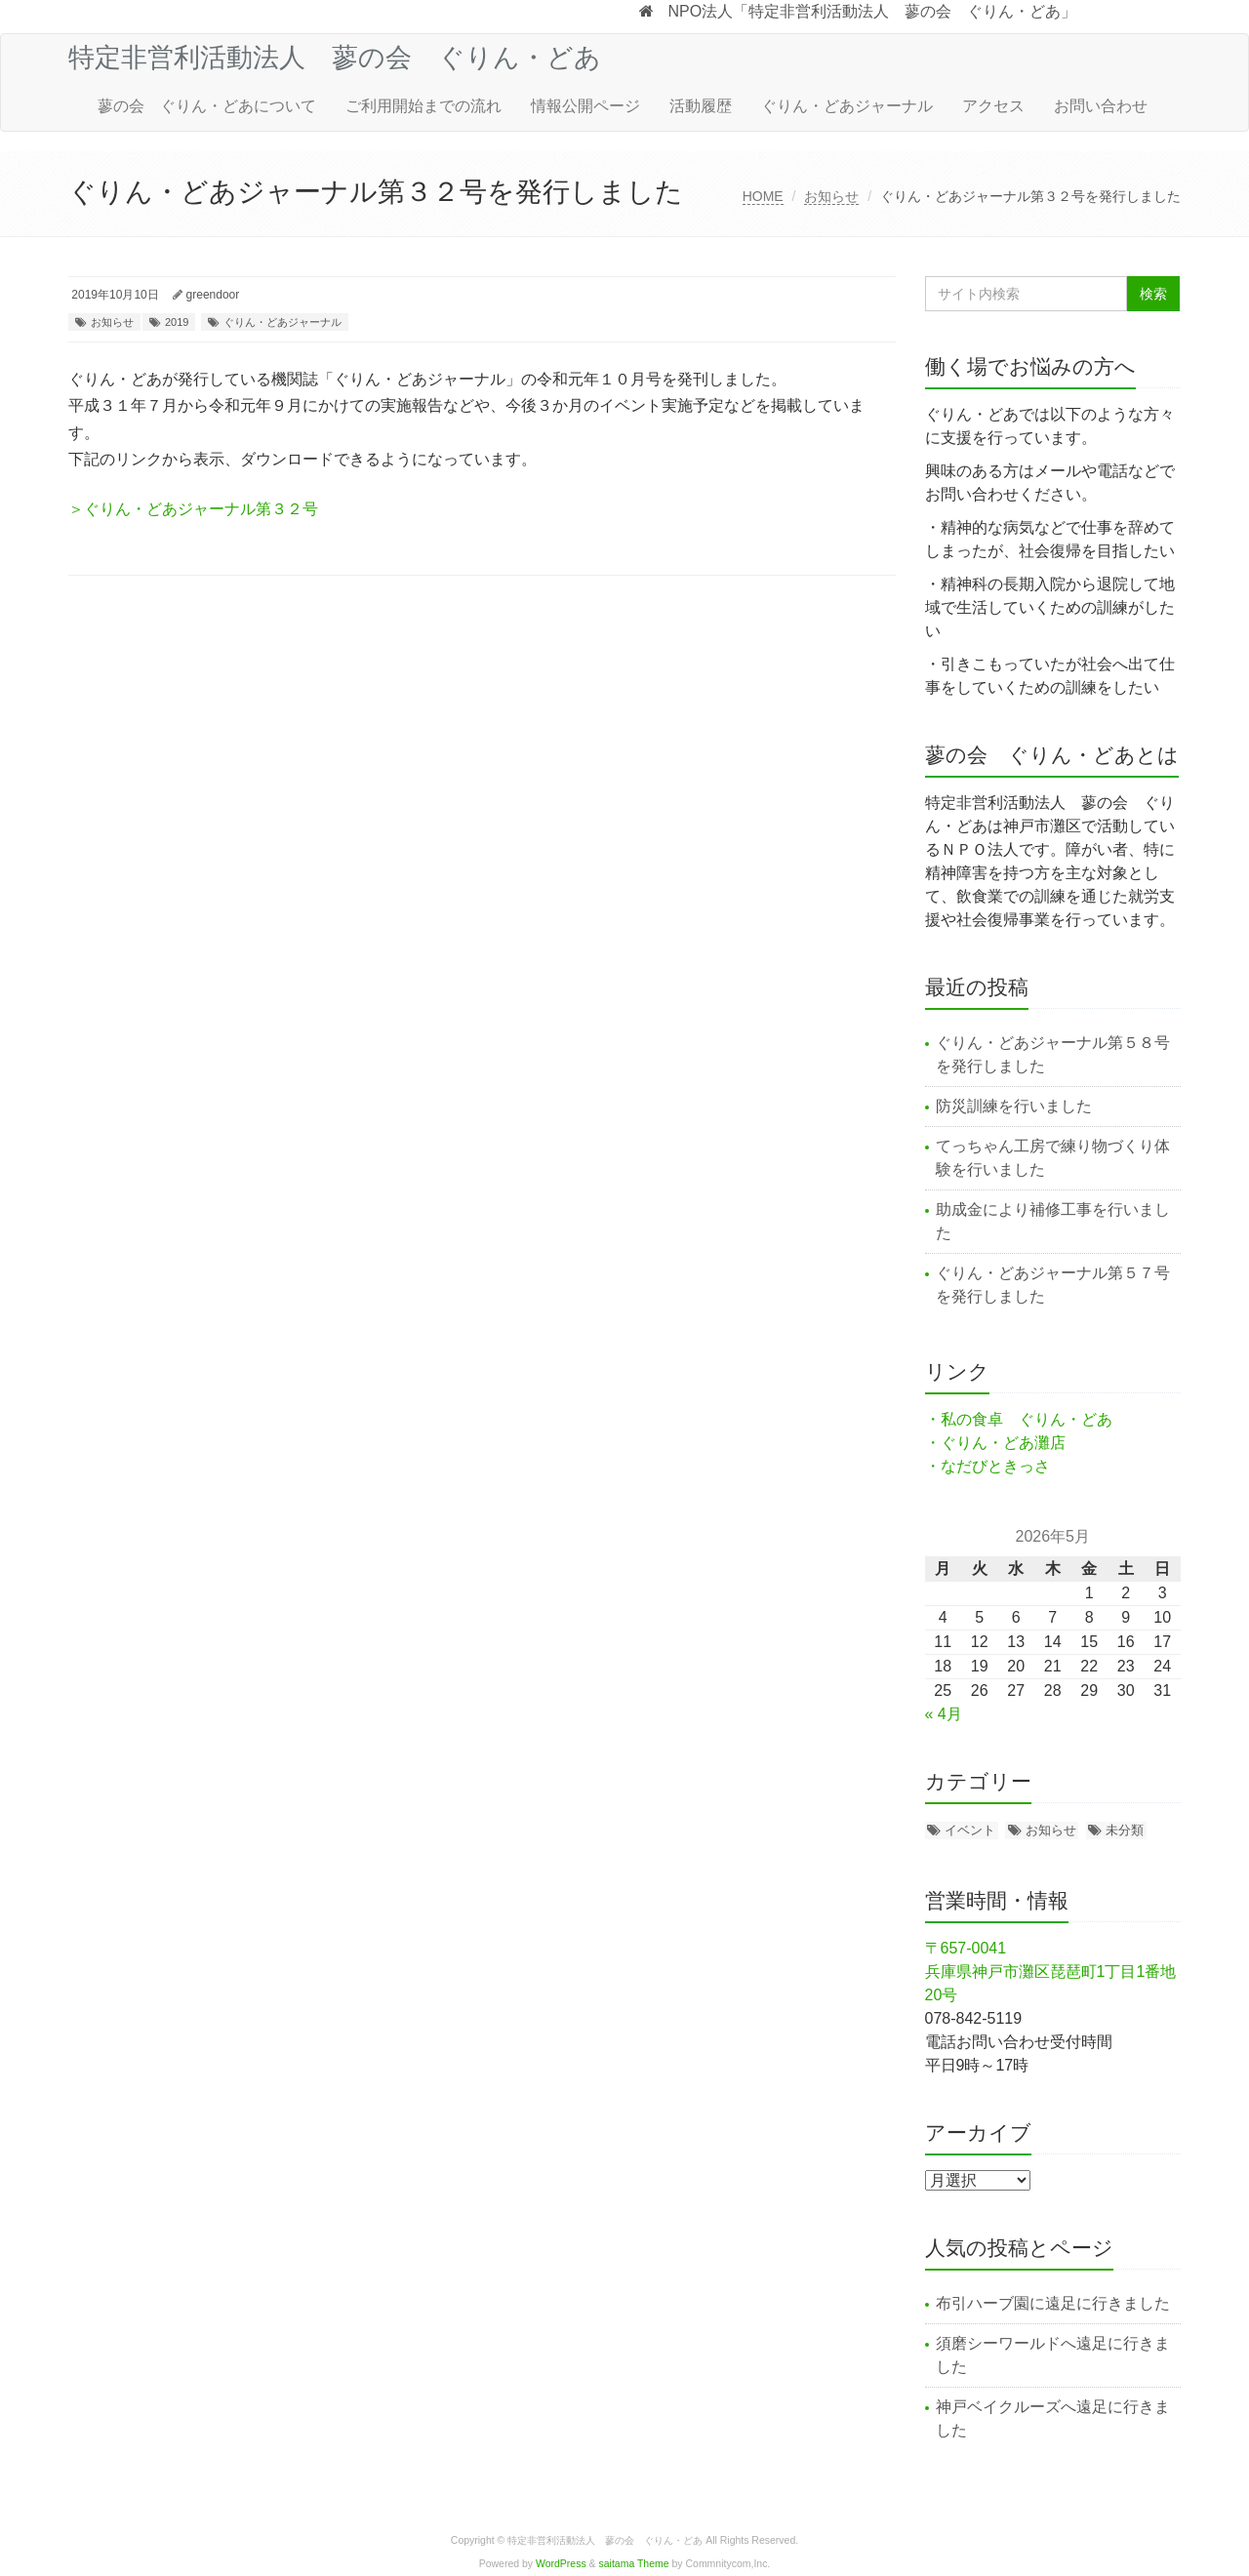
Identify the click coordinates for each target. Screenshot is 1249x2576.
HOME (763, 196)
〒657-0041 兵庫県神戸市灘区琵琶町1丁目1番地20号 (1051, 1971)
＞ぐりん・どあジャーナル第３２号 (193, 509)
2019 (176, 322)
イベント (970, 1830)
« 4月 (943, 1714)
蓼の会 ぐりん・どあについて (207, 106)
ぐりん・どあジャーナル (847, 106)
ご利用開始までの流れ (423, 106)
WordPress (561, 2563)
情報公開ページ (585, 106)
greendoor (213, 295)
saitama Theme (634, 2563)
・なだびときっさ (987, 1466)
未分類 (1125, 1830)
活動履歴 (700, 106)
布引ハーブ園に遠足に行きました (1053, 2303)
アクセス (993, 106)
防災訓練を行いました (1014, 1106)
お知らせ (831, 196)
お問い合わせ (1101, 106)
